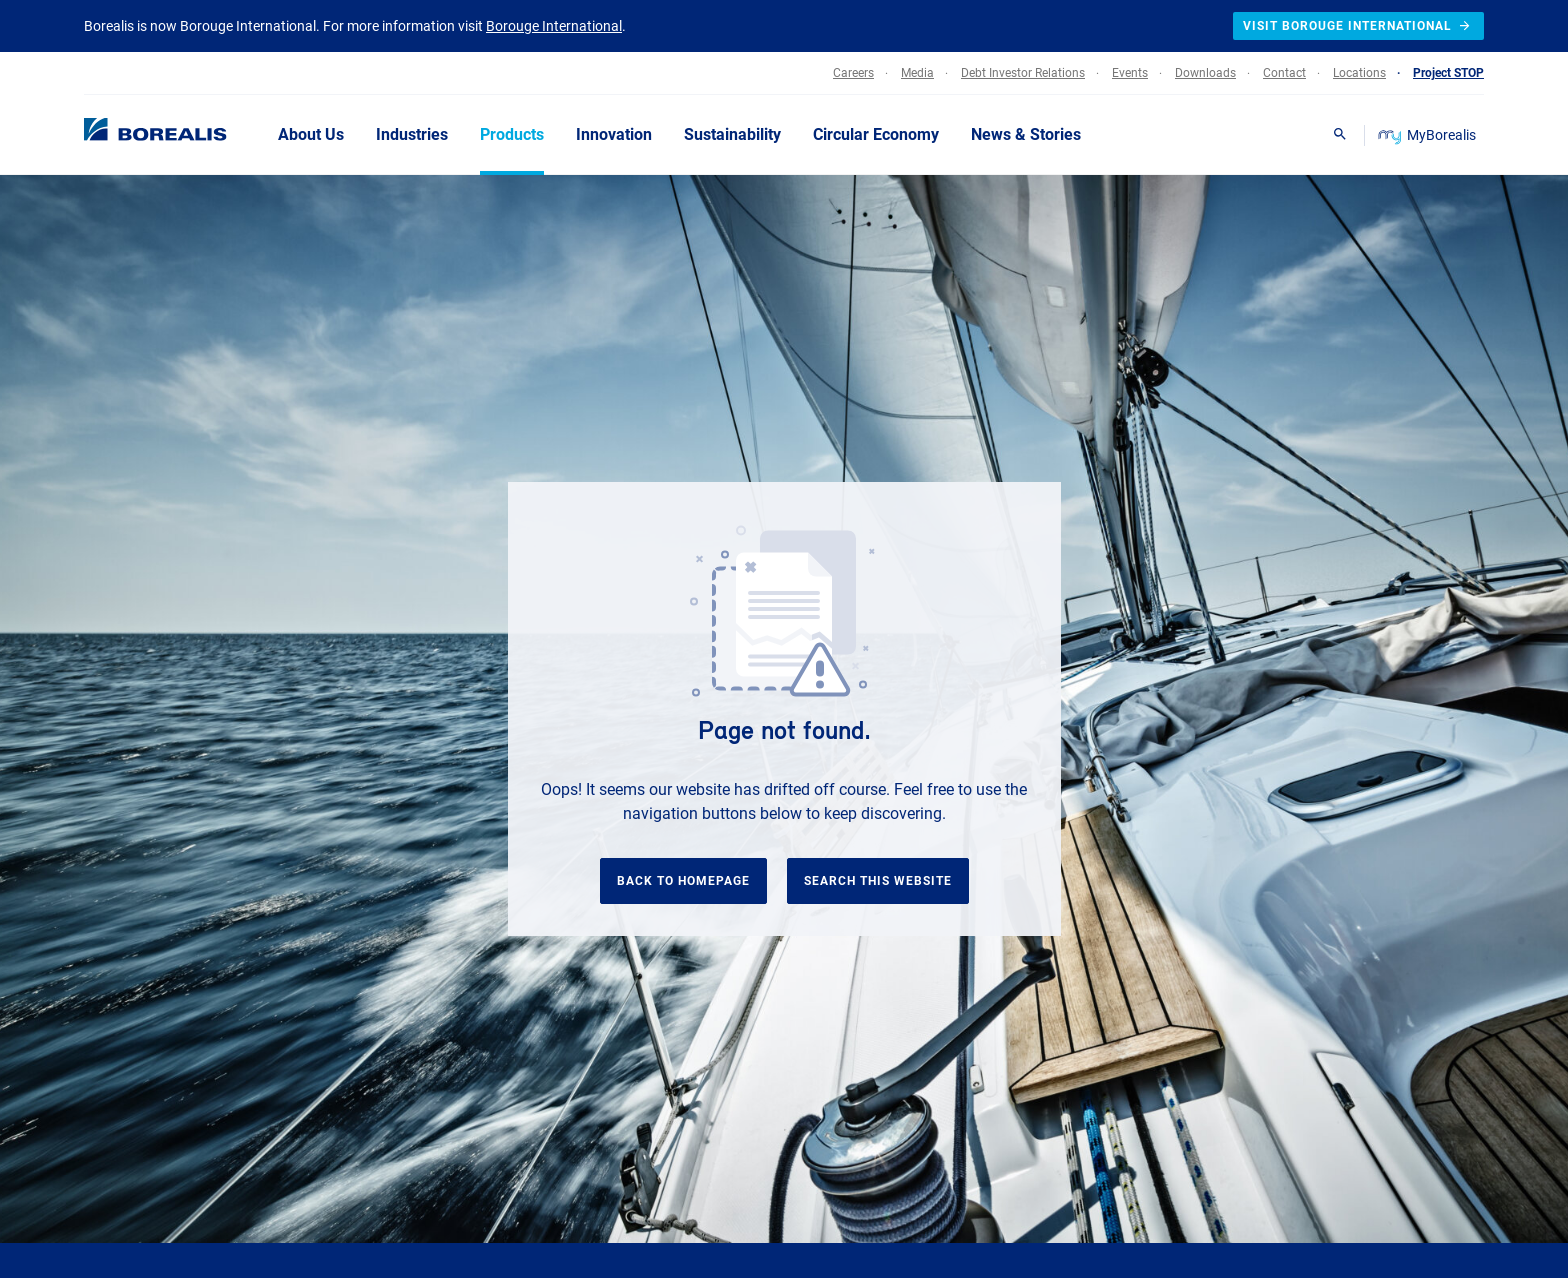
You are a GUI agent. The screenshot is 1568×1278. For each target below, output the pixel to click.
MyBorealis (1428, 135)
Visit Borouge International (1358, 26)
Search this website (878, 881)
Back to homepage (683, 881)
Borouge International (554, 26)
